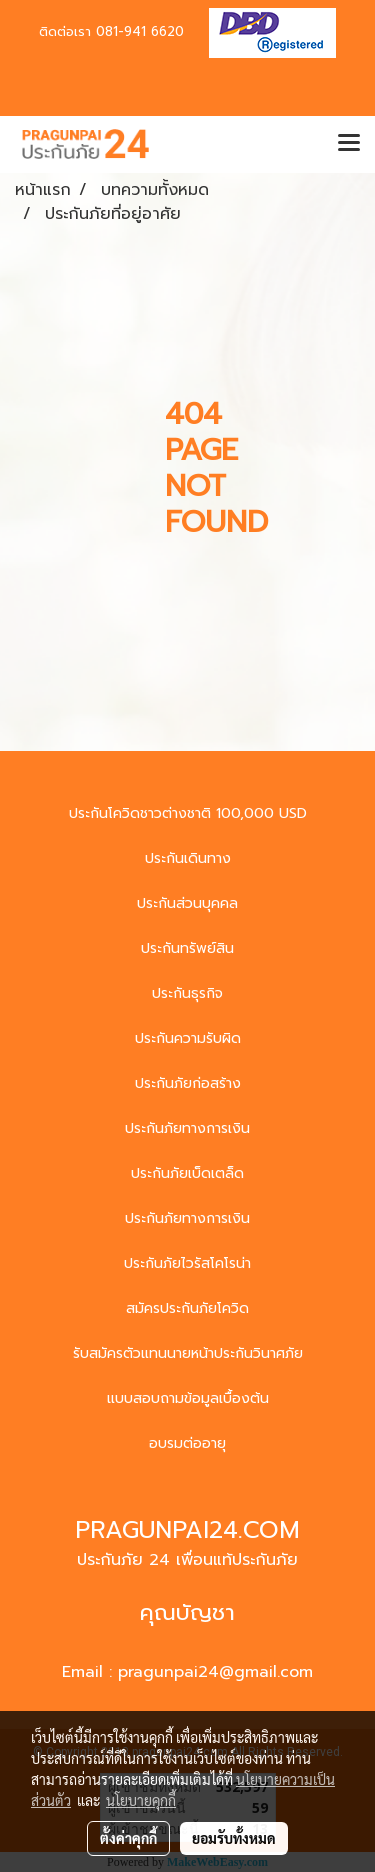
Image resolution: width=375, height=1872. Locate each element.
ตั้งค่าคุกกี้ (128, 1838)
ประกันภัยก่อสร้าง (188, 1083)
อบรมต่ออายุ (187, 1443)
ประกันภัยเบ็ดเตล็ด (187, 1173)
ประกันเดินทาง (188, 858)
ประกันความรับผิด (188, 1038)
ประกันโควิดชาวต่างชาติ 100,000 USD (188, 813)
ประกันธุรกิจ (187, 993)
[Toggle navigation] (349, 144)
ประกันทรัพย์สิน (187, 948)
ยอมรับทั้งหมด (234, 1838)
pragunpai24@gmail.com (215, 1672)
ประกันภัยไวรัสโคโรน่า (187, 1263)
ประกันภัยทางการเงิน (187, 1128)
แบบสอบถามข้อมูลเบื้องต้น (188, 1398)
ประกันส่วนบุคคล (187, 903)
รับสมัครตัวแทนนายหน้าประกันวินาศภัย (188, 1353)
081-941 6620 (140, 31)
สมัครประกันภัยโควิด (187, 1308)
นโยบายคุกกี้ (141, 1800)
